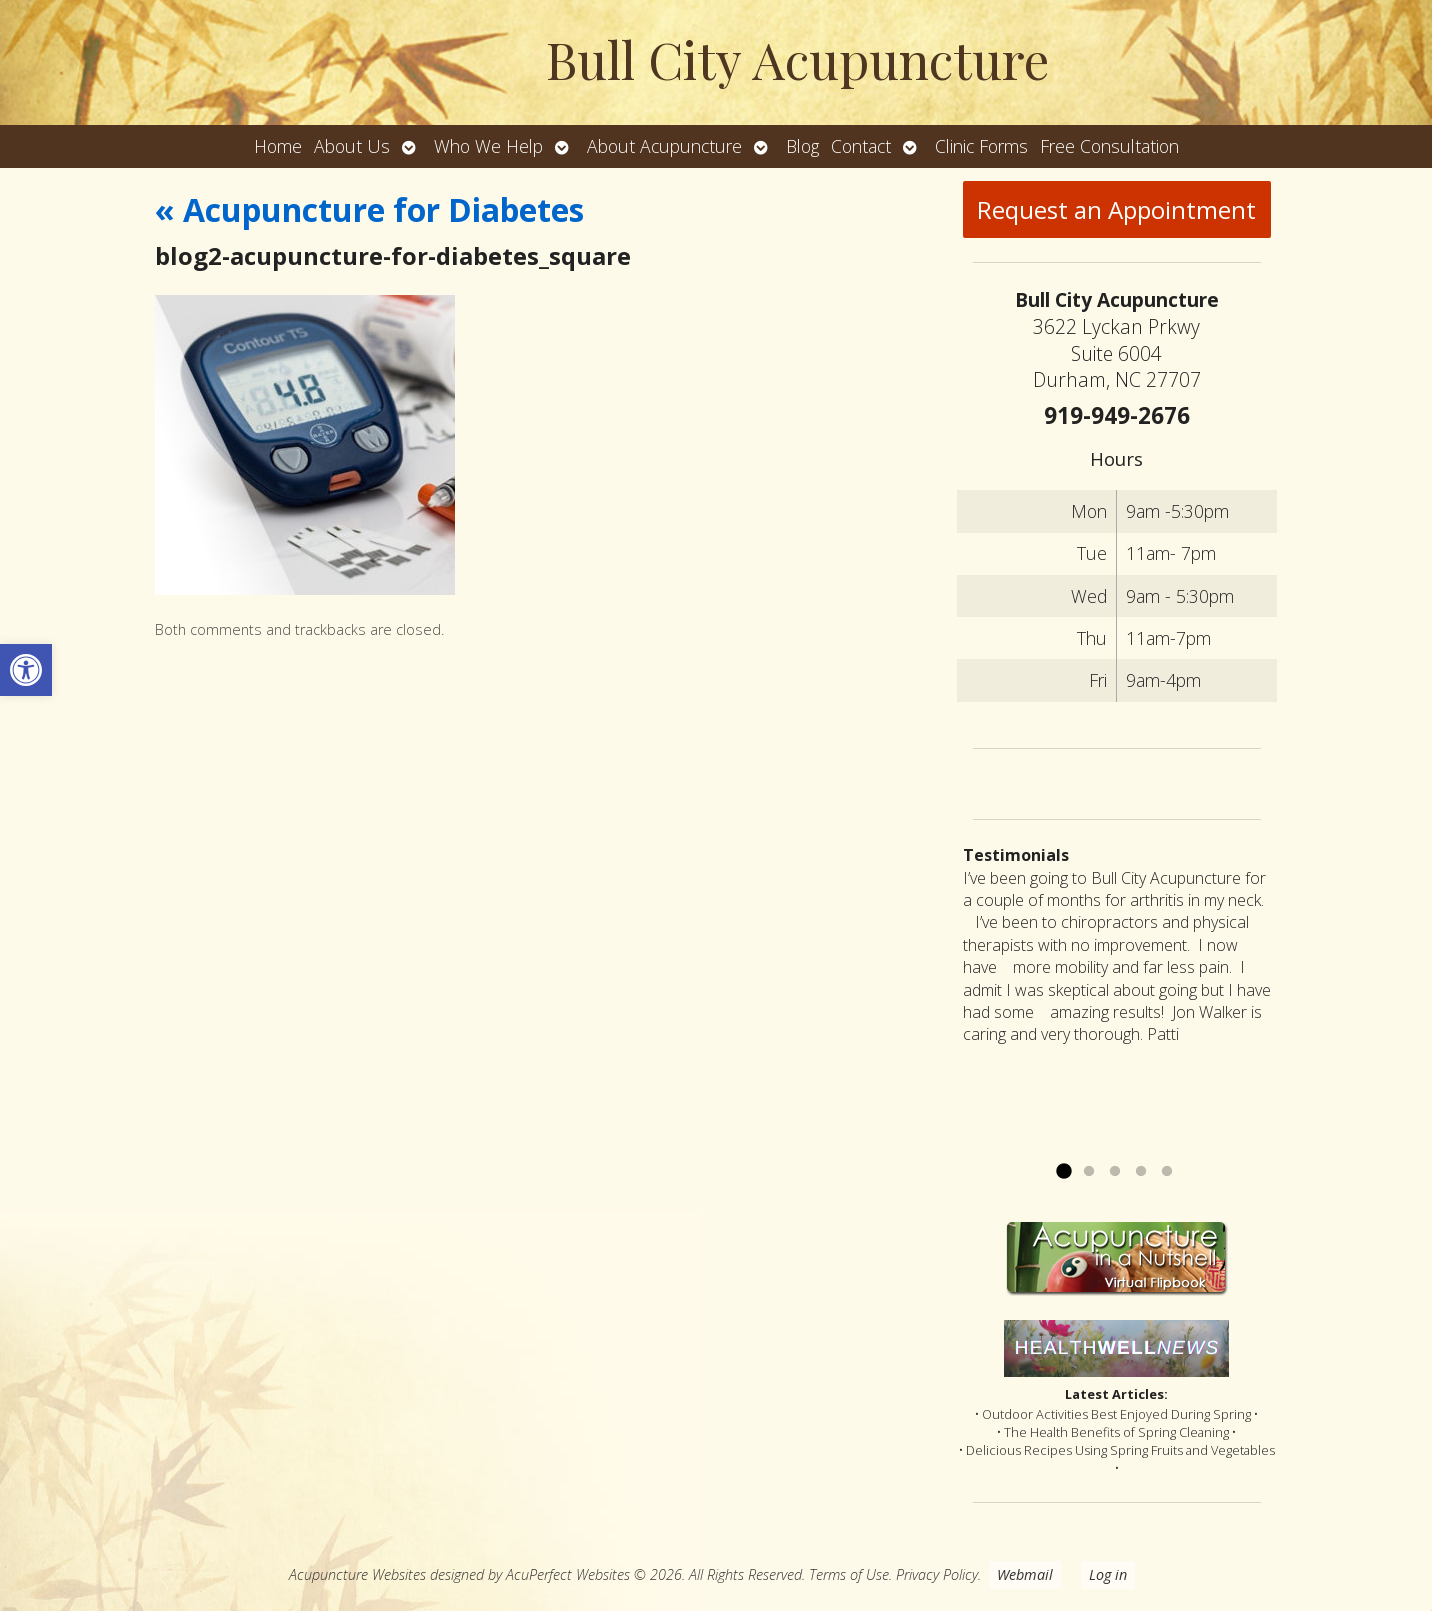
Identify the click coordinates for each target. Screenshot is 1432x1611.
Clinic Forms (981, 146)
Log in (1108, 1574)
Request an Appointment (1116, 209)
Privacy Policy (937, 1574)
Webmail (1025, 1574)
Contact (861, 146)
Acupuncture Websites (357, 1574)
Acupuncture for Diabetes (369, 209)
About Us (352, 146)
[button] (26, 670)
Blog (802, 146)
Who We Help (488, 146)
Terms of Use (849, 1574)
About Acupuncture (664, 146)
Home (278, 146)
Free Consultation (1109, 146)
